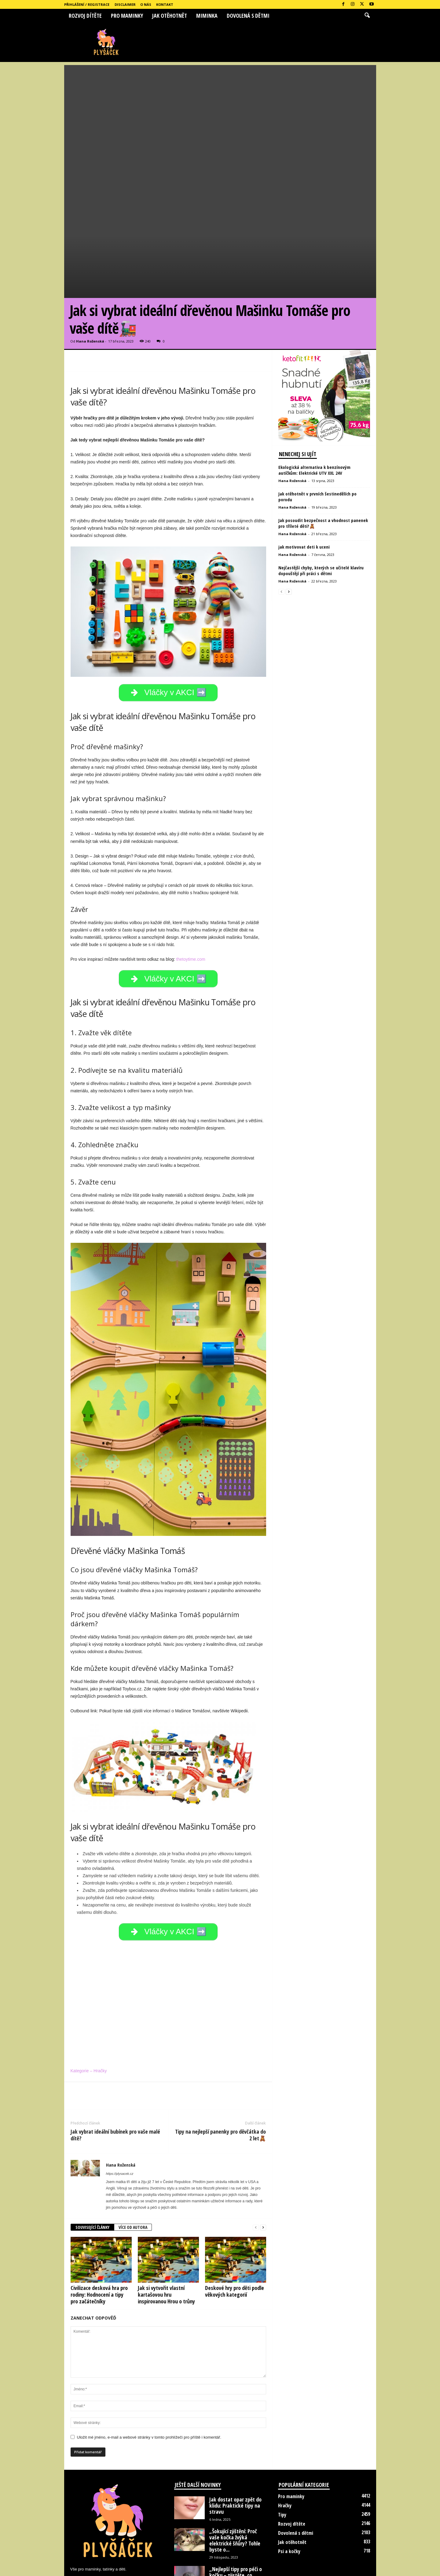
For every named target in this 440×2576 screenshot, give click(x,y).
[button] (367, 15)
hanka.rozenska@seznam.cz (125, 2525)
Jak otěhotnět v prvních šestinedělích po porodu (317, 431)
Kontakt (164, 4)
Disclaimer (125, 4)
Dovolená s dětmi (248, 15)
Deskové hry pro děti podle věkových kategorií (234, 2234)
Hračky (285, 2448)
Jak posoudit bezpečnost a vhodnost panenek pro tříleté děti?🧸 (323, 458)
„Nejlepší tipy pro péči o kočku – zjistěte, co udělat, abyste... (235, 2518)
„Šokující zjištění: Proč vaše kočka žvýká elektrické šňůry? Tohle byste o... (234, 2483)
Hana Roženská (90, 276)
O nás (145, 4)
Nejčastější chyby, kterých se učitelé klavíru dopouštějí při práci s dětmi (321, 505)
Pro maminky (127, 15)
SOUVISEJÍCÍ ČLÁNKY (92, 2170)
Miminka (207, 15)
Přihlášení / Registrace (86, 4)
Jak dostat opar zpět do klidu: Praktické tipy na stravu (235, 2448)
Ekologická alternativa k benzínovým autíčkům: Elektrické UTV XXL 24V (314, 405)
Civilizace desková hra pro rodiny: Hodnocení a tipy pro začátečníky (99, 2237)
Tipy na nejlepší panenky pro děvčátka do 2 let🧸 (220, 2078)
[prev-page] (256, 2171)
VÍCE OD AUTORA (133, 2170)
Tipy (282, 2457)
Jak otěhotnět (169, 15)
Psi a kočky (289, 2494)
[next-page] (263, 2171)
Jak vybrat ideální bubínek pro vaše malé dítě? (115, 2078)
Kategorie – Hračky (89, 2014)
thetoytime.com (190, 896)
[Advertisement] (220, 108)
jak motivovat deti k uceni (304, 482)
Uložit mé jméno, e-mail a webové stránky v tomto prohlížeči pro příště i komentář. (149, 2380)
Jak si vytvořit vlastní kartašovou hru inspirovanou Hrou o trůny (166, 2237)
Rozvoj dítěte (85, 15)
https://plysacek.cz (120, 2117)
